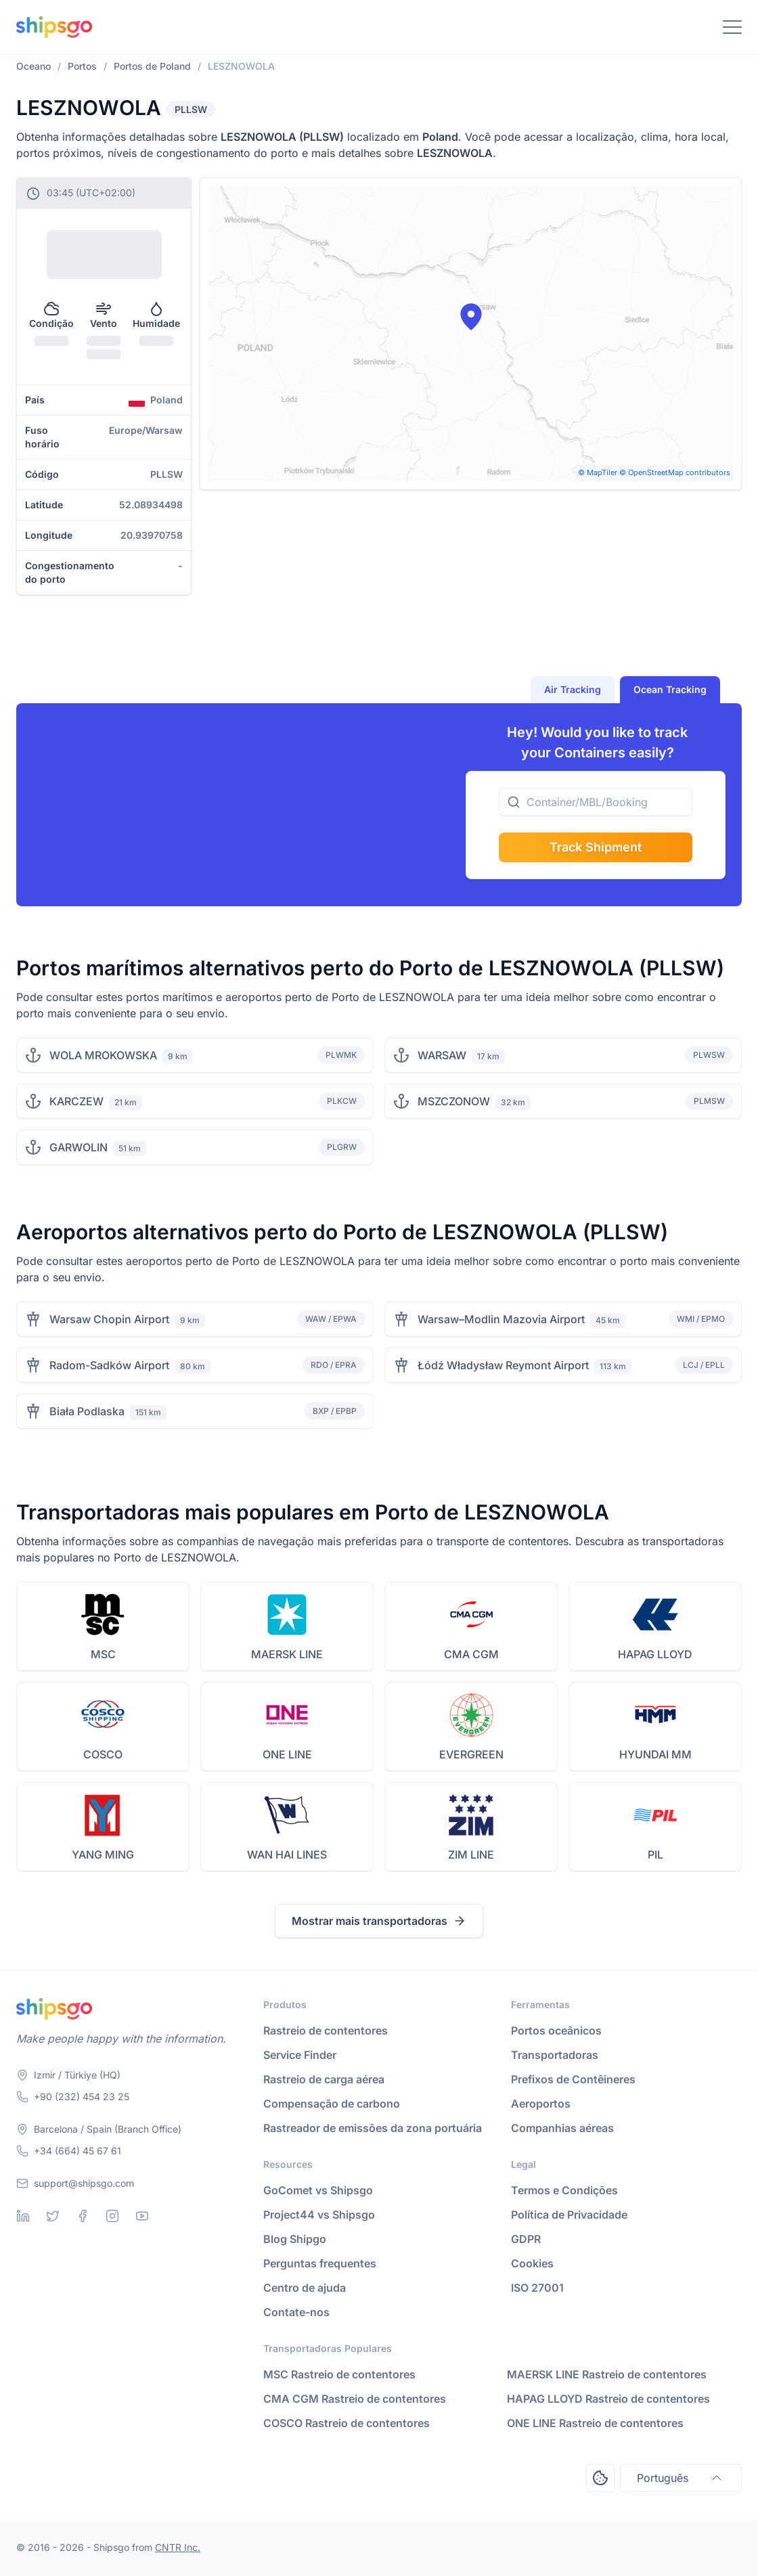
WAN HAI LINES (287, 1854)
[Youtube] (142, 2216)
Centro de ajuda (304, 2287)
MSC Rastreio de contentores (339, 2374)
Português (681, 2478)
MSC (103, 1654)
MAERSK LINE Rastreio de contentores (607, 2374)
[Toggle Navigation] (732, 27)
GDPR (526, 2239)
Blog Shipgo (294, 2239)
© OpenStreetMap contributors (674, 472)
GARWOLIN (78, 1147)
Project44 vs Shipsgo (319, 2214)
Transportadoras (554, 2055)
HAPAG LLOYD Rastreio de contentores (608, 2398)
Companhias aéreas (562, 2128)
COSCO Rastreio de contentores (346, 2423)
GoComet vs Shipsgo (318, 2190)
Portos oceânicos (556, 2030)
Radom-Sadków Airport (109, 1365)
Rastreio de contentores (325, 2030)
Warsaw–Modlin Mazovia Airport (501, 1319)
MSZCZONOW (454, 1101)
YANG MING (103, 1854)
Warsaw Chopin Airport (109, 1319)
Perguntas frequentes (319, 2263)
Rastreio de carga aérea (323, 2079)
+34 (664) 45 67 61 (77, 2150)
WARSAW (442, 1055)
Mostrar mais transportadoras (379, 1921)
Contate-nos (296, 2312)
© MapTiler (597, 472)
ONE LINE (287, 1754)
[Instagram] (112, 2216)
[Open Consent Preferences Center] (600, 2478)
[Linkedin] (23, 2216)
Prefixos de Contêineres (573, 2079)
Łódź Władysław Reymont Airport (503, 1365)
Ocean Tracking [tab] (670, 689)
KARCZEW (76, 1101)
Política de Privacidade (569, 2214)
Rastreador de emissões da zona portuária (372, 2128)
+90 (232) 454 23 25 (81, 2096)
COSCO (102, 1754)
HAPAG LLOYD (655, 1654)
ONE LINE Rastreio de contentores (595, 2423)
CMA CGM (471, 1654)
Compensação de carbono (331, 2103)
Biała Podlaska (87, 1411)
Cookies (532, 2263)
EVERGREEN (471, 1754)
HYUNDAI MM (655, 1754)
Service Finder (299, 2055)
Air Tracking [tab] (572, 689)
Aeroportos (541, 2103)
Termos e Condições (564, 2190)
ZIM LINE (471, 1854)
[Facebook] (82, 2216)
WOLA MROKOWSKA (103, 1055)
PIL (655, 1854)
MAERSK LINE (287, 1654)
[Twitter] (53, 2216)
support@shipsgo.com (84, 2183)
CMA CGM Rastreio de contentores (354, 2398)
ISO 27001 (537, 2287)
